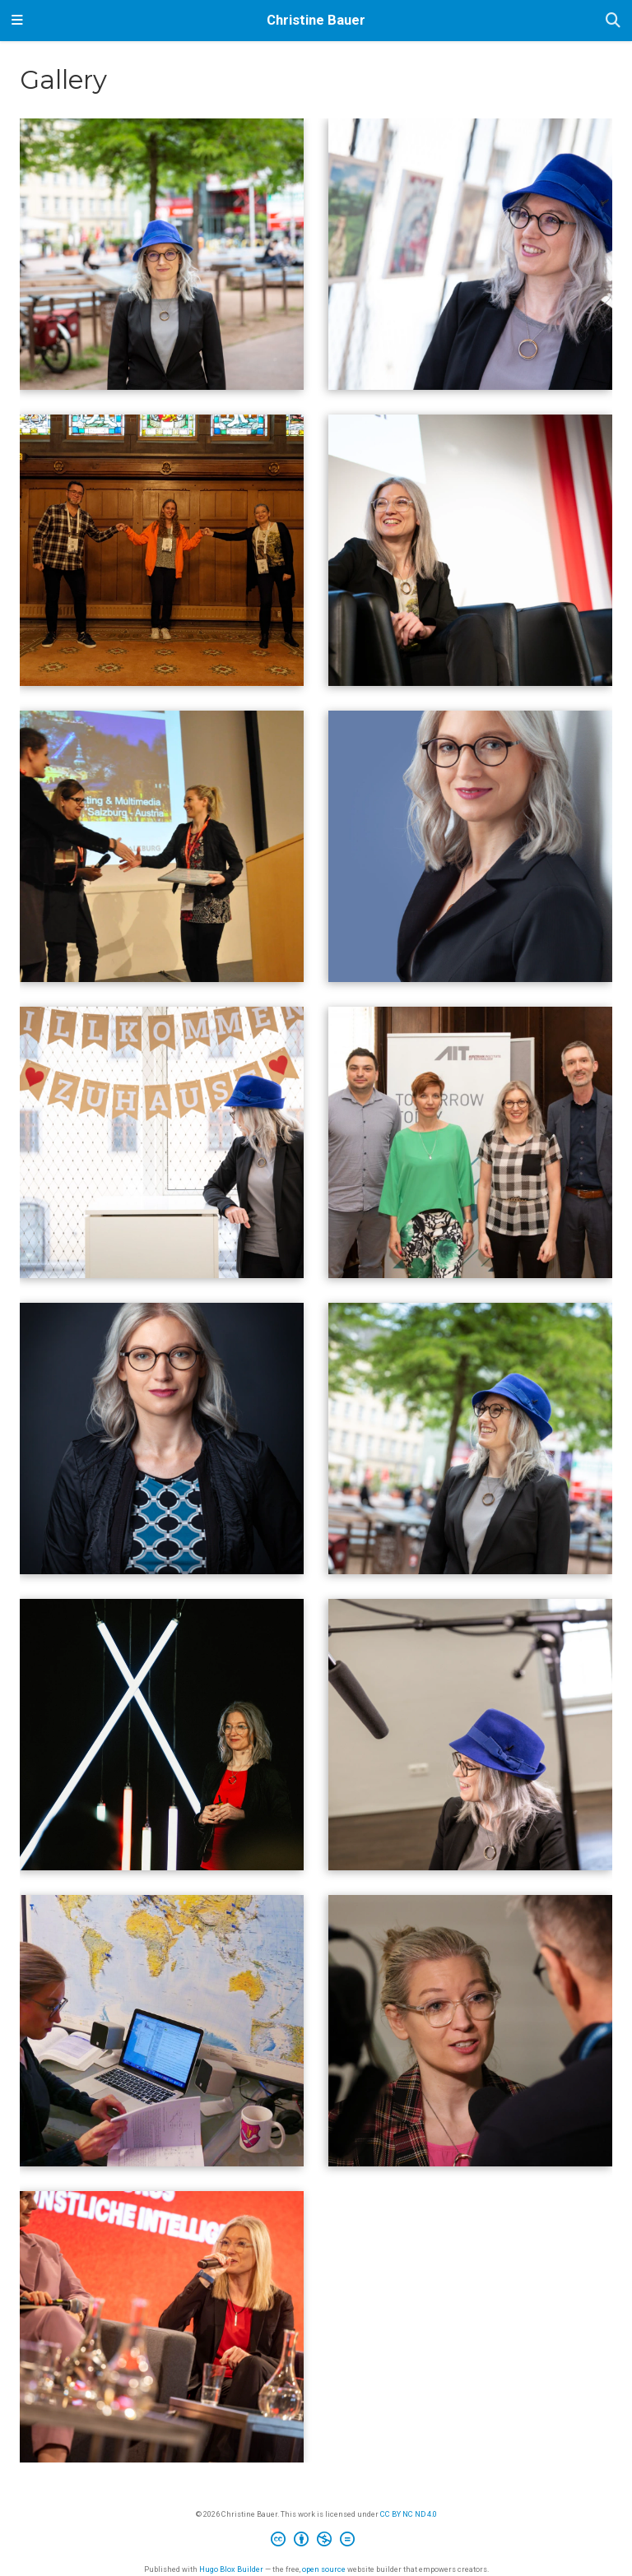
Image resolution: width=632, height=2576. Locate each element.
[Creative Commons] (316, 2541)
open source (324, 2569)
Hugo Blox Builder (231, 2569)
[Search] (613, 21)
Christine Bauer (316, 20)
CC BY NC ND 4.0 (408, 2513)
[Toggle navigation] (17, 20)
